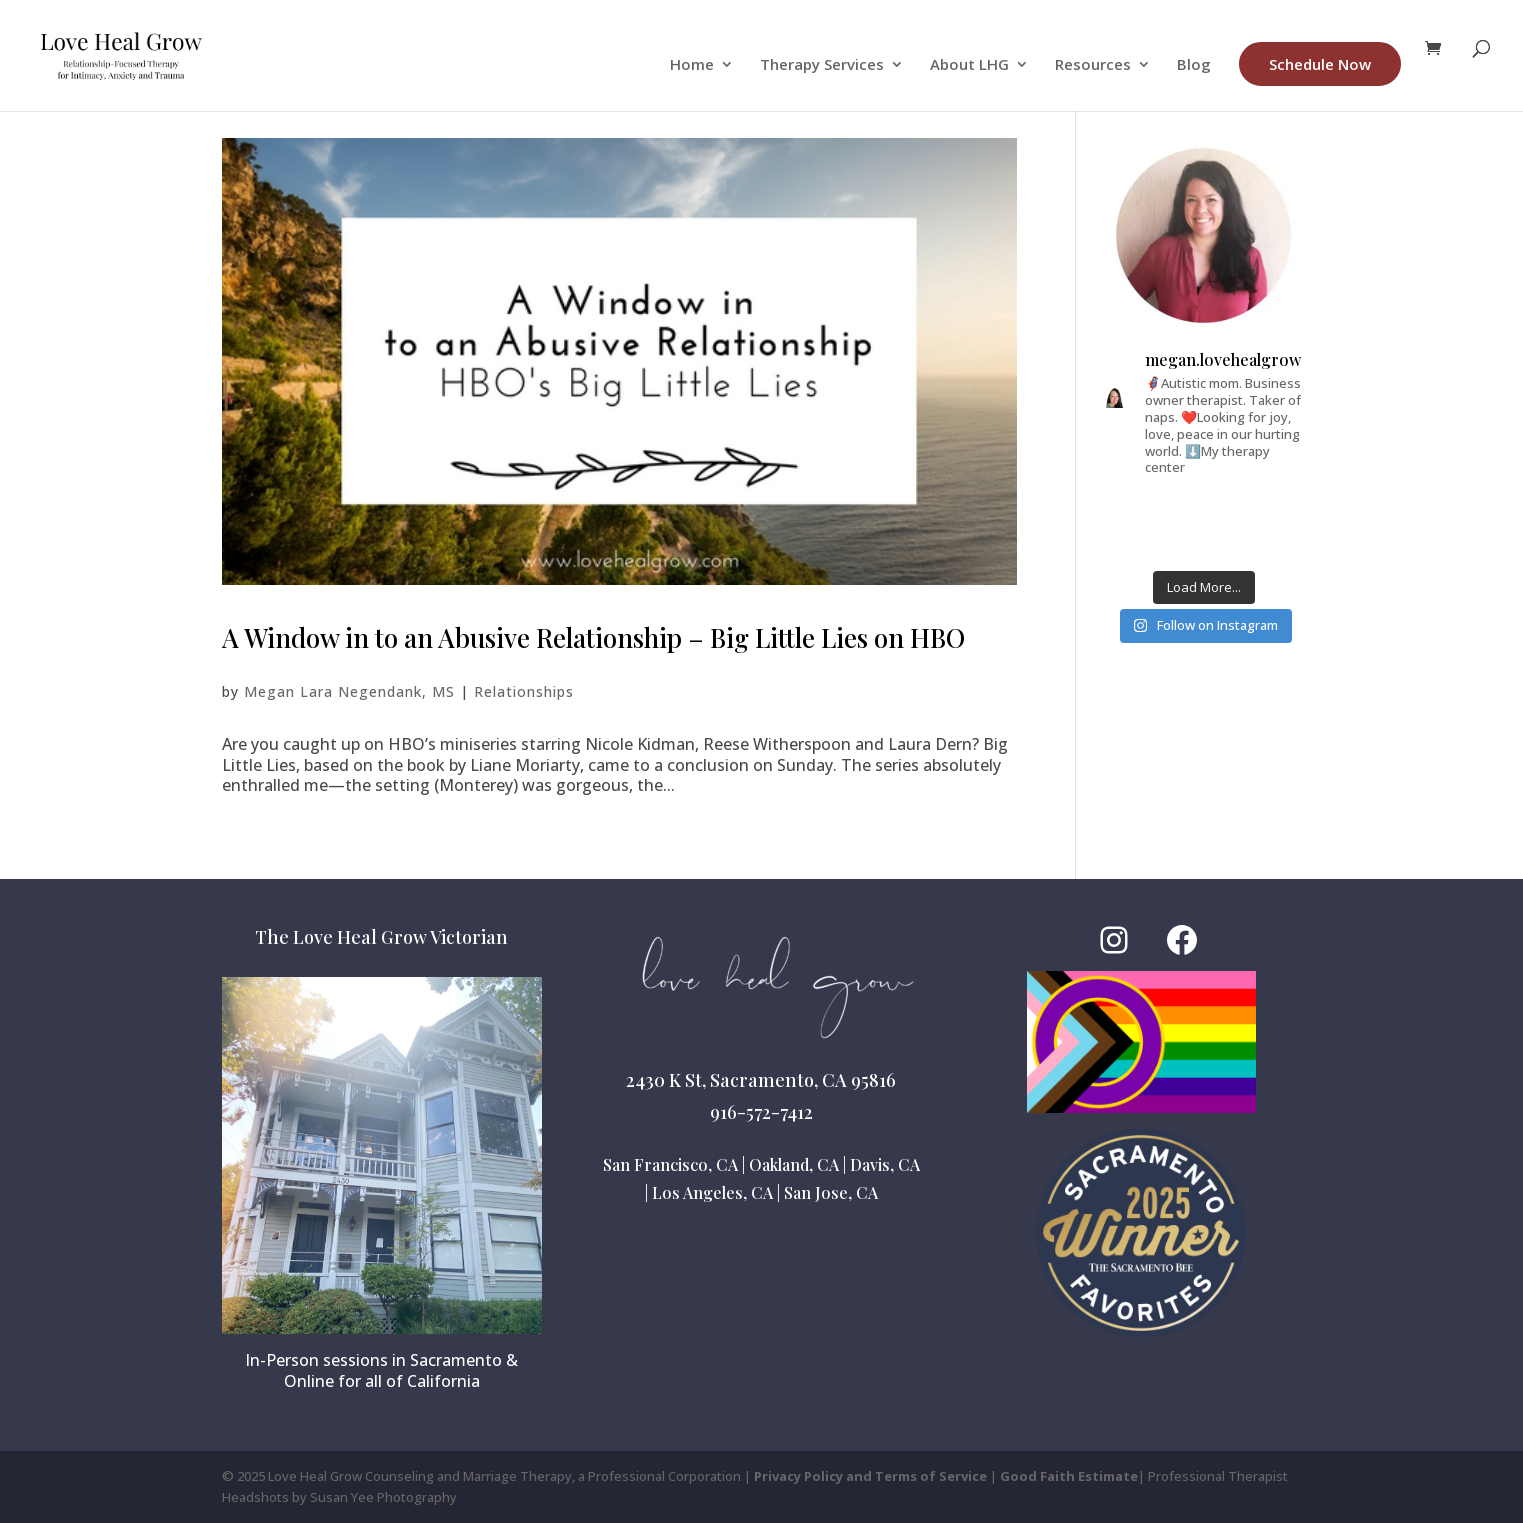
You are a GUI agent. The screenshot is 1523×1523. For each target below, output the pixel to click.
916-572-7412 (761, 1112)
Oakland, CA (794, 1164)
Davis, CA (885, 1164)
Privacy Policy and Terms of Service (870, 1476)
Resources (1093, 65)
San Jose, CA (831, 1192)
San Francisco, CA (670, 1164)
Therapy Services (822, 65)
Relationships (524, 691)
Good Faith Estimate (1069, 1476)
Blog (1194, 65)
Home (692, 65)
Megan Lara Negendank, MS (349, 691)
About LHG (969, 65)
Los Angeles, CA (712, 1192)
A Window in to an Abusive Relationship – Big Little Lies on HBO (593, 637)
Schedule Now (1320, 64)
